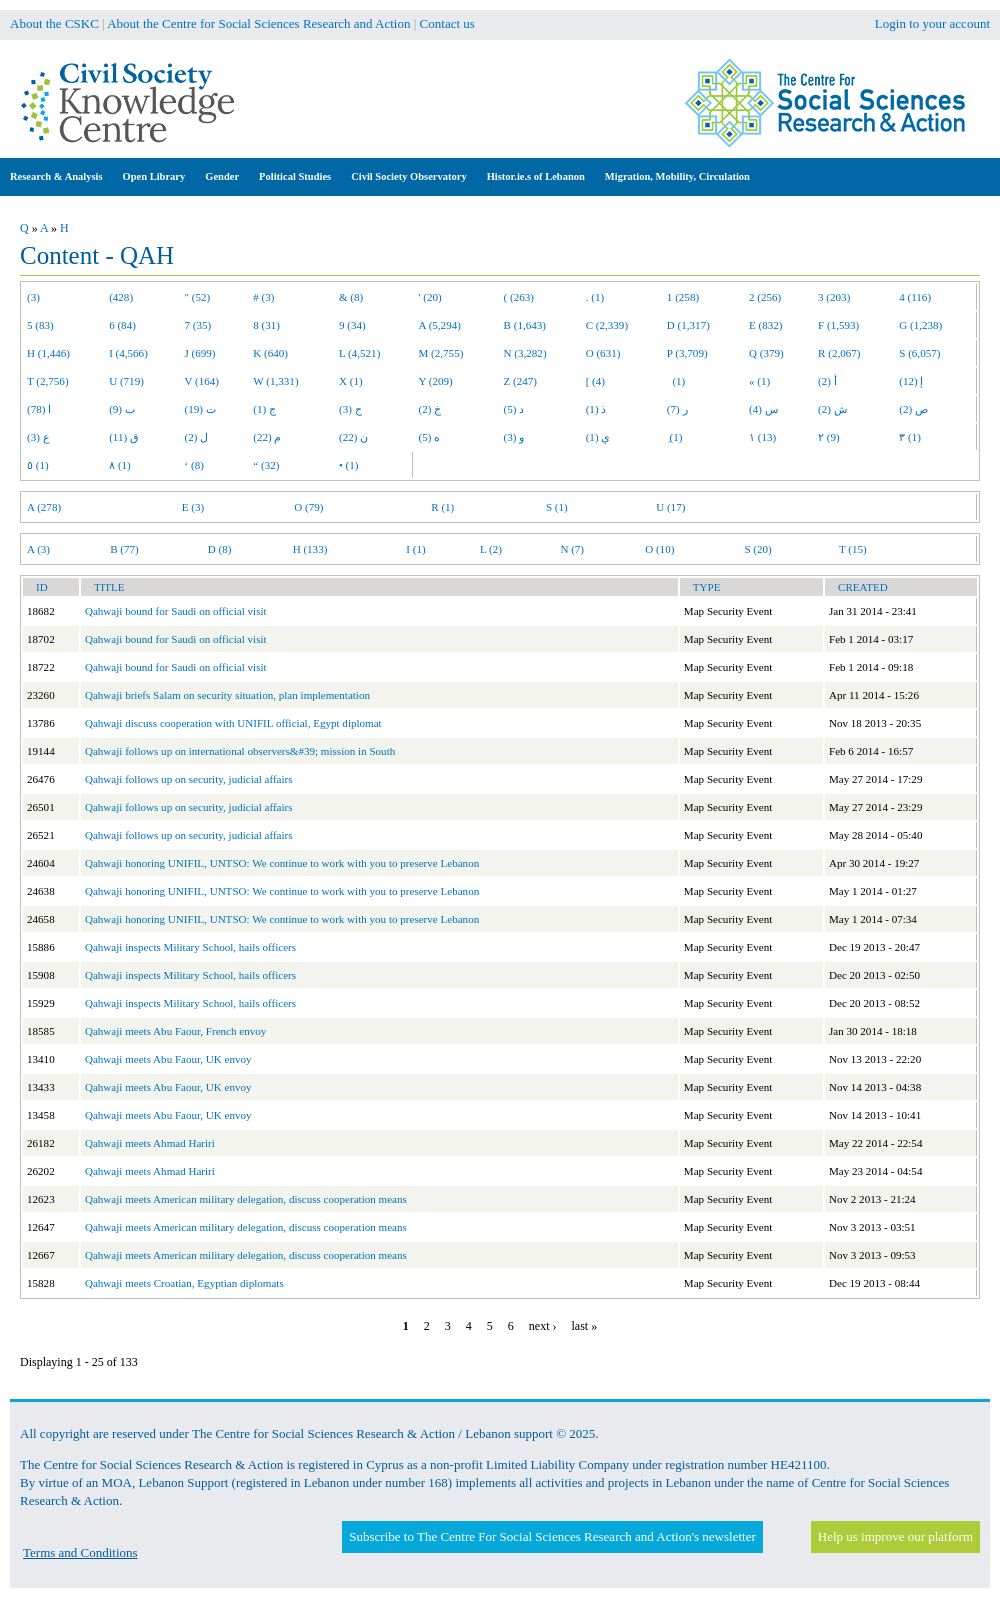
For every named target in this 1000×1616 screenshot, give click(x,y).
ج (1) (264, 409)
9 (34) (352, 325)
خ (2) (430, 409)
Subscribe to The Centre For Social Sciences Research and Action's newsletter (552, 1536)
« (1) (759, 381)
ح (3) (350, 409)
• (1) (349, 465)
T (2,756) (48, 381)
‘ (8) (194, 465)
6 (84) (122, 325)
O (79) (308, 507)
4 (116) (915, 297)
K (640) (270, 353)
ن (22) (353, 437)
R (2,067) (839, 353)
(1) (676, 381)
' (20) (430, 297)
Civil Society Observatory (408, 176)
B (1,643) (525, 325)
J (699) (200, 353)
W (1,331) (275, 381)
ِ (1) (675, 437)
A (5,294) (440, 325)
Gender (222, 176)
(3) (33, 297)
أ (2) (827, 381)
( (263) (519, 297)
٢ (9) (829, 437)
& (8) (351, 297)
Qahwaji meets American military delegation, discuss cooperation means (246, 1199)
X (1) (351, 381)
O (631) (603, 353)
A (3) (38, 549)
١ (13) (762, 437)
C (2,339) (607, 325)
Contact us (447, 23)
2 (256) (765, 297)
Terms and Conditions (80, 1552)
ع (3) (38, 437)
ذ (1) (596, 409)
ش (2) (832, 409)
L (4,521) (359, 353)
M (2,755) (441, 353)
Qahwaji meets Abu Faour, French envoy (175, 1031)
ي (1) (598, 437)
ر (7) (677, 409)
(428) (121, 297)
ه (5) (430, 437)
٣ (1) (910, 437)
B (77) (124, 549)
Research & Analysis (56, 176)
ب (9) (122, 409)
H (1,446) (48, 353)
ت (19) (200, 409)
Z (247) (521, 381)
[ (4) (595, 381)
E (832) (766, 325)
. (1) (595, 297)
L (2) (491, 549)
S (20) (757, 549)
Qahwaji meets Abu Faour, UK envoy (168, 1059)
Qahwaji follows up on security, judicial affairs (189, 779)
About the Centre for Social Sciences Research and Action (258, 23)
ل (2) (197, 437)
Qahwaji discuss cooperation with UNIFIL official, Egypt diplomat (233, 723)
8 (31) (266, 325)
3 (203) (834, 297)
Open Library (154, 176)
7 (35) (198, 325)
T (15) (853, 549)
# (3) (263, 297)
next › (543, 1326)
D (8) (220, 549)
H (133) (310, 549)
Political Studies (295, 176)
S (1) (557, 507)
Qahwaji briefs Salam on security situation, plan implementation (227, 695)
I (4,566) (128, 353)
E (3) (193, 507)
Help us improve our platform (895, 1536)
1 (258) (683, 297)
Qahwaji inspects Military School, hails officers (190, 947)
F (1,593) (838, 325)
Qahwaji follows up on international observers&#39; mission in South (240, 751)
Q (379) (766, 353)
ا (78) (39, 409)
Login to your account (932, 23)
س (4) (763, 409)
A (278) (44, 507)
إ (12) (911, 381)
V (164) (202, 381)
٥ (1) (38, 465)
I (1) (415, 549)
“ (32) (266, 465)
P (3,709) (687, 353)
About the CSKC (54, 23)
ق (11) (124, 437)
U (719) (126, 381)
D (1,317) (688, 325)
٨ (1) (120, 465)
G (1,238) (920, 325)
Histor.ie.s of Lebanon (536, 176)
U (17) (670, 507)
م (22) (267, 437)
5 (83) (40, 325)
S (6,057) (919, 353)
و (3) (514, 437)
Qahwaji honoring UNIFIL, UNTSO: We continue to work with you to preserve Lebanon (282, 863)
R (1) (442, 507)
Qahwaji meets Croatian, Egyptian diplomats (184, 1283)
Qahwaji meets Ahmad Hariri (150, 1143)
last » (584, 1326)
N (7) (572, 549)
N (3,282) (525, 353)
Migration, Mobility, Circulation (677, 176)
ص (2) (913, 409)
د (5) (514, 409)
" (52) (198, 297)
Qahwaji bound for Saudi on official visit (176, 611)
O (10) (659, 549)
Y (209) (436, 381)
